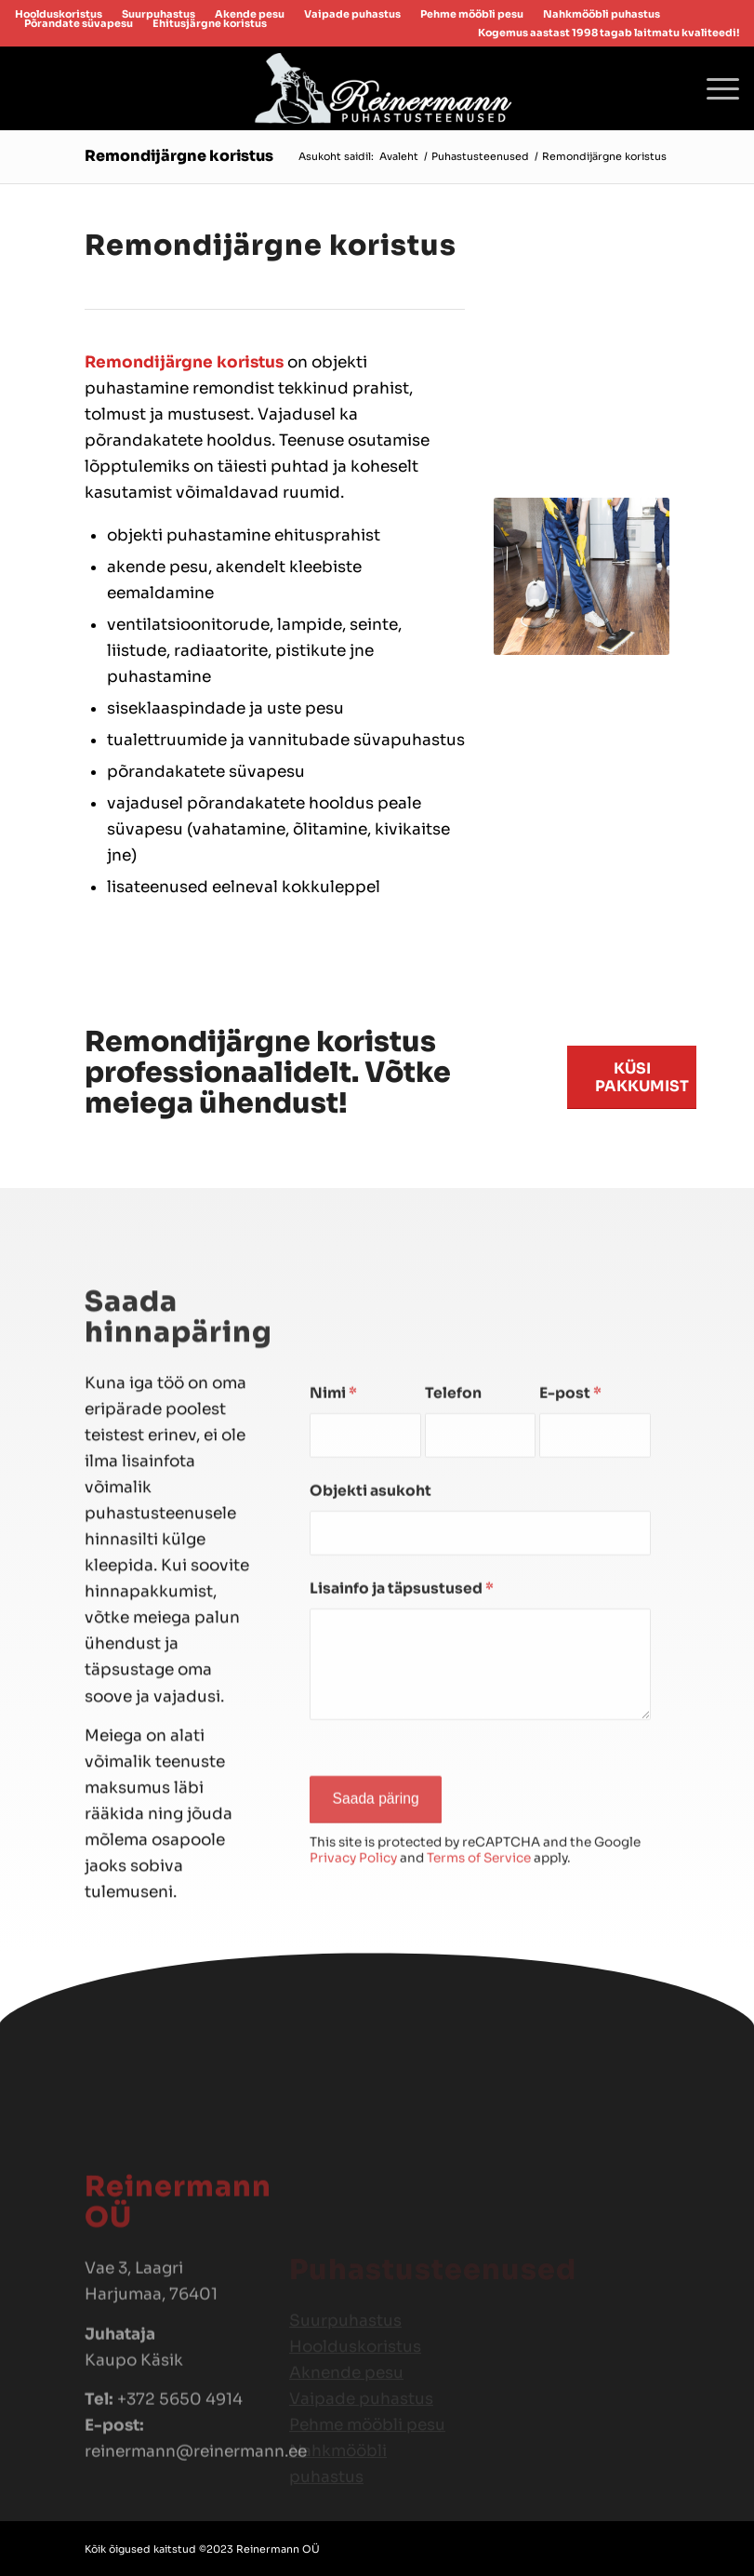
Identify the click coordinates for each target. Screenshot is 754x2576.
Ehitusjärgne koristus (209, 23)
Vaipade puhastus (352, 13)
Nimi (333, 1519)
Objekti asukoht (370, 1617)
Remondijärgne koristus (179, 156)
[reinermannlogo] (377, 88)
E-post (570, 1519)
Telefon (453, 1519)
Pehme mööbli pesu (471, 13)
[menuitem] (353, 14)
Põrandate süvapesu (78, 23)
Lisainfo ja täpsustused (402, 1714)
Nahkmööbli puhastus (601, 13)
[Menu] (713, 88)
